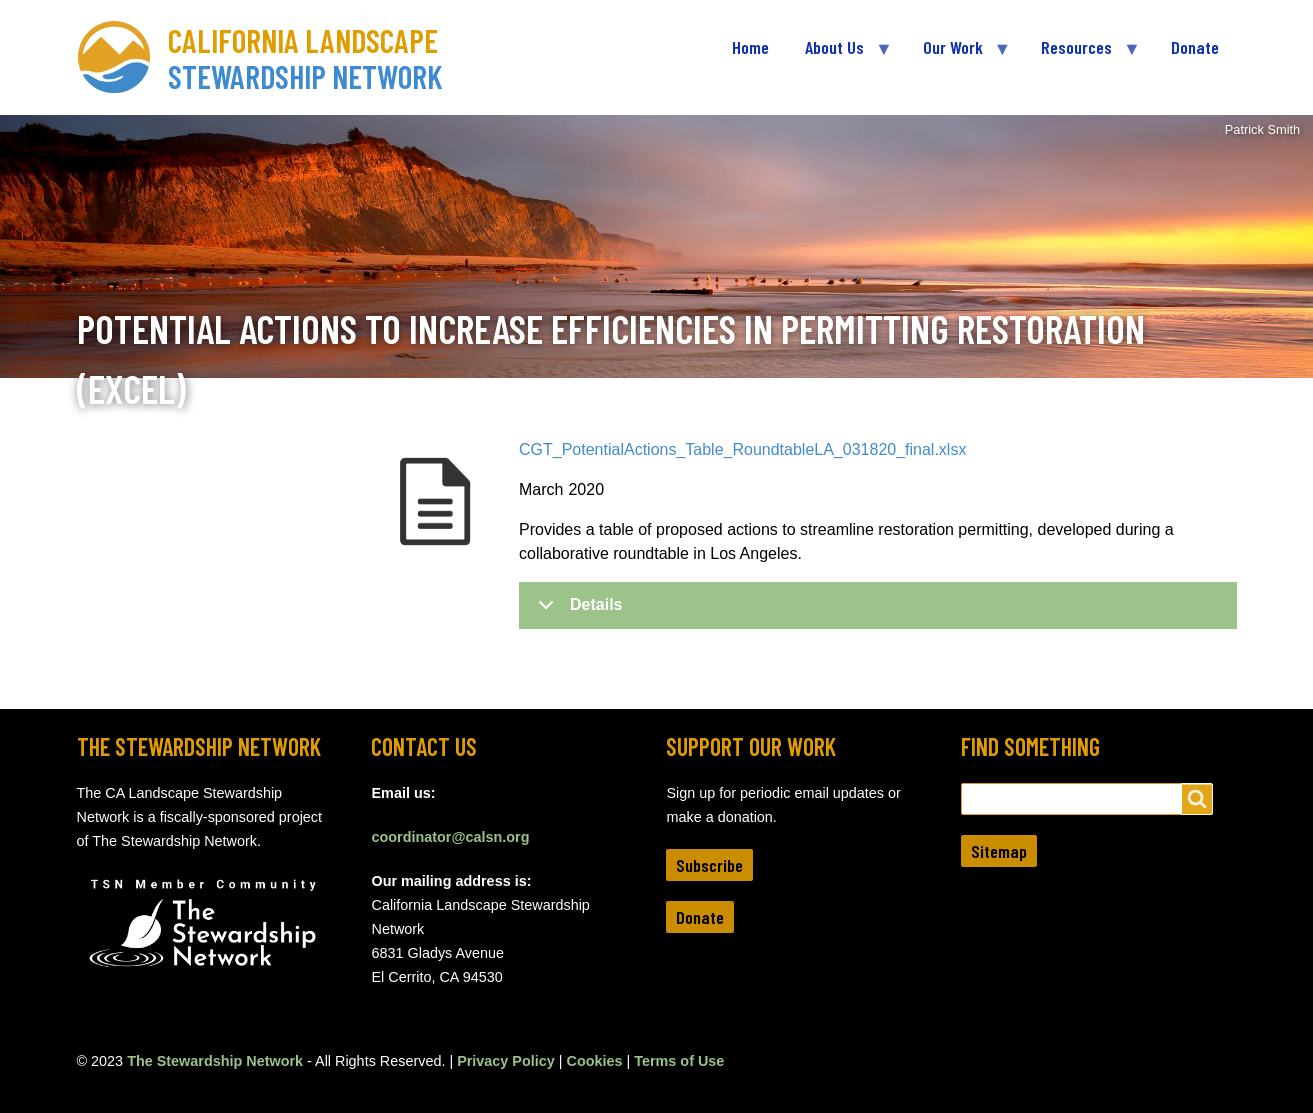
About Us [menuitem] (839, 55)
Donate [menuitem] (1195, 47)
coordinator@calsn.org (450, 837)
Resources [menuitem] (1081, 55)
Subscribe (709, 865)
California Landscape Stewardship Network (305, 58)
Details (576, 612)
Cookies (595, 1061)
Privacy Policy (506, 1061)
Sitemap (999, 851)
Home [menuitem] (750, 47)
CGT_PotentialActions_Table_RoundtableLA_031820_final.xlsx (742, 449)
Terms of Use (679, 1061)
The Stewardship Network (215, 1061)
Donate (700, 917)
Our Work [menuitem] (957, 55)
